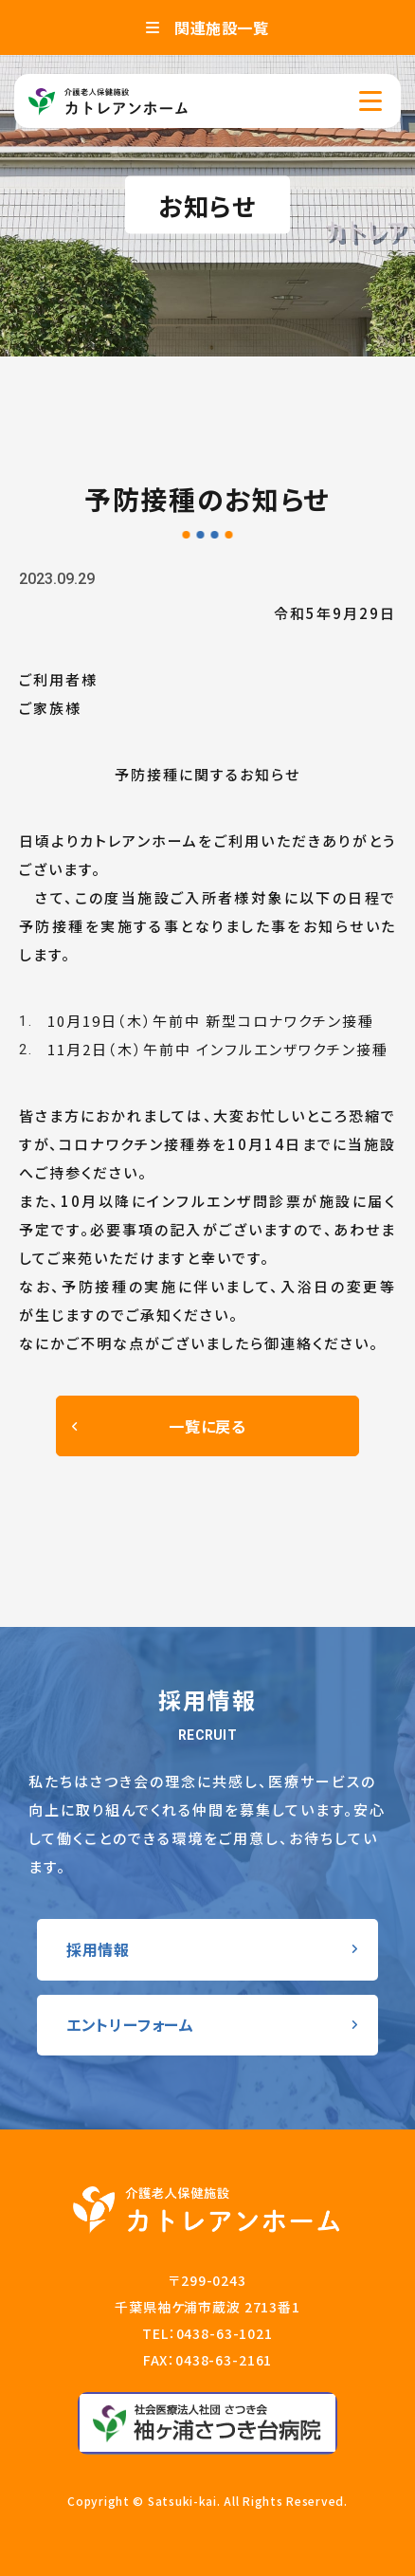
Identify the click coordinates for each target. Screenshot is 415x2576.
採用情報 (98, 1949)
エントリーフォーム (130, 2024)
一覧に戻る (207, 1426)
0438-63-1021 (224, 2333)
